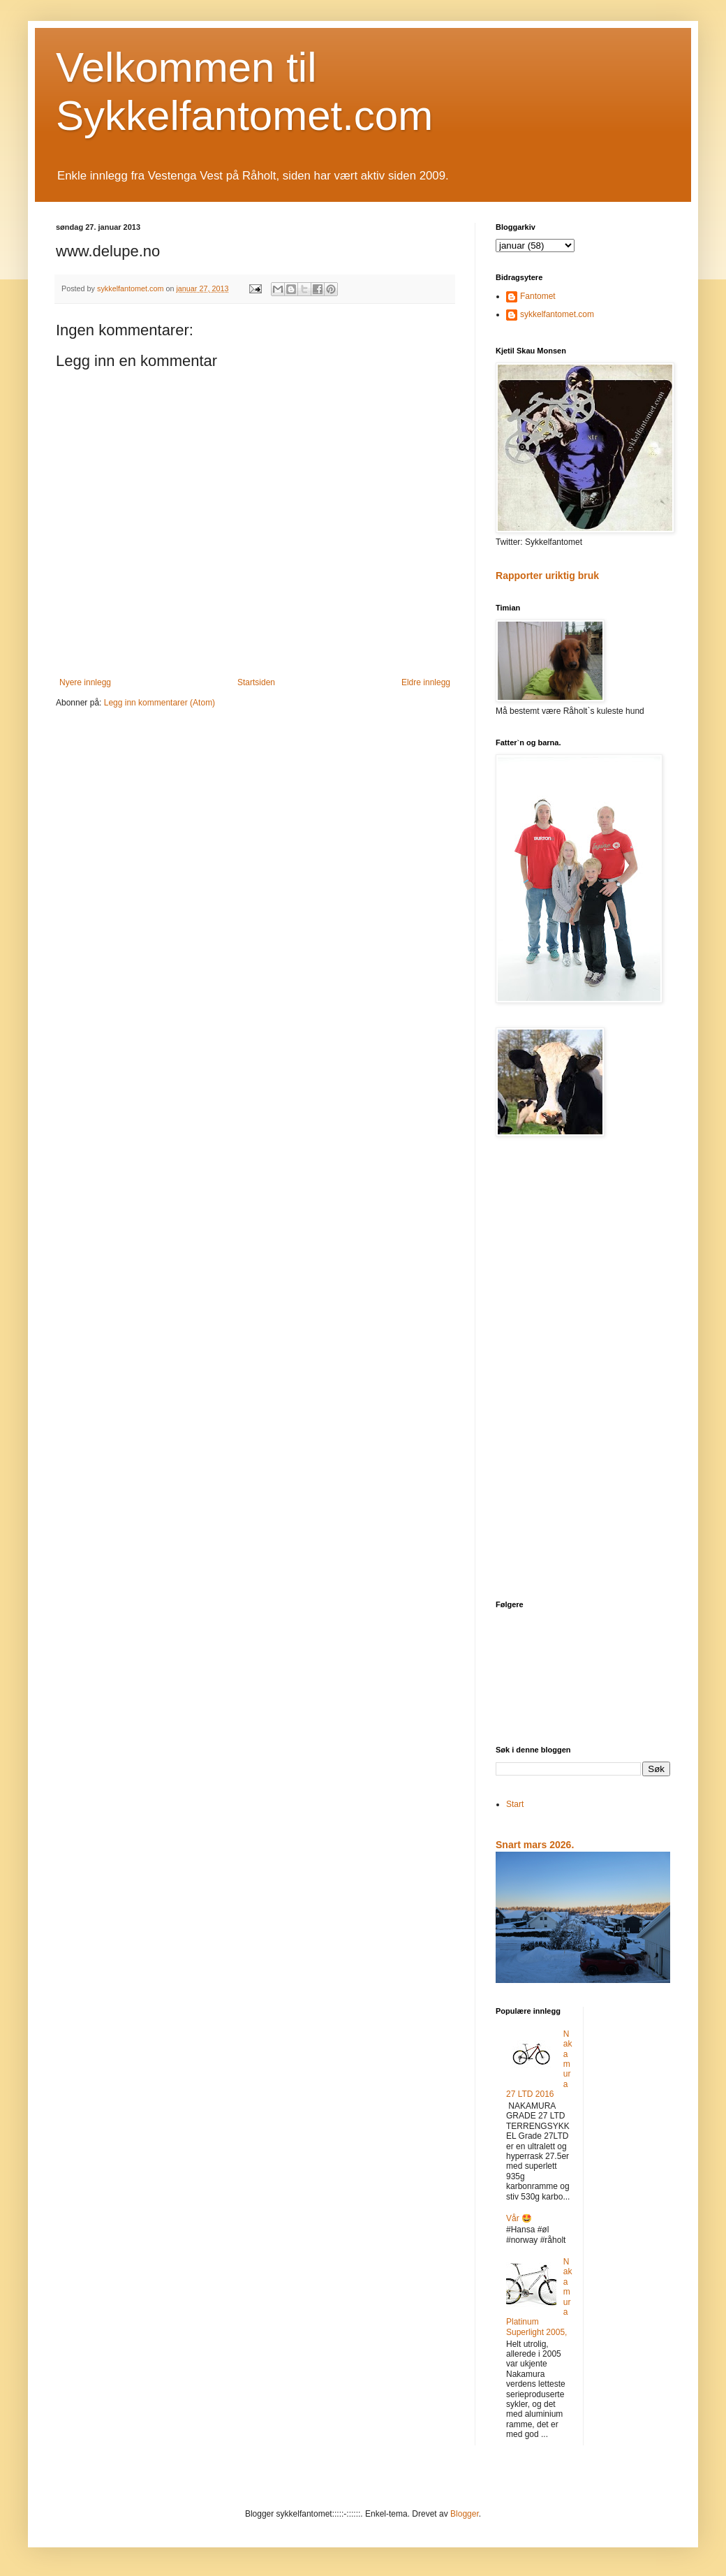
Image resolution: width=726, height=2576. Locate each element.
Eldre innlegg (425, 682)
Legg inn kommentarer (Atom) (159, 703)
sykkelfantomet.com (557, 314)
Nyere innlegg (85, 682)
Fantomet (538, 296)
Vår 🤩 (519, 2218)
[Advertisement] (583, 1369)
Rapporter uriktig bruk (547, 575)
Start (515, 1804)
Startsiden (256, 682)
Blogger (464, 2514)
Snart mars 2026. (535, 1844)
